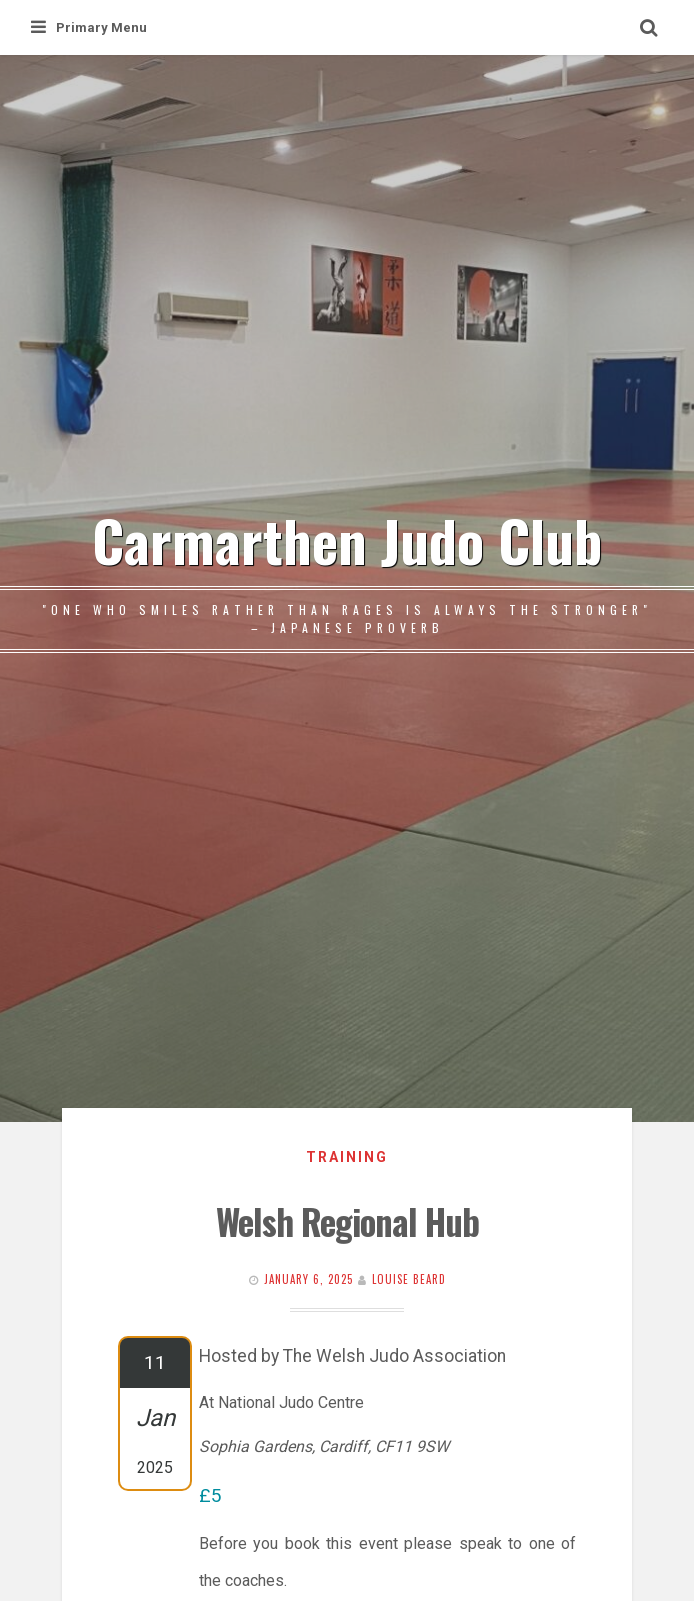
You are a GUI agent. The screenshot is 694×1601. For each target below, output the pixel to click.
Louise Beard (409, 1279)
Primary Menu (89, 27)
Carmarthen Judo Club (347, 539)
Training (347, 1157)
